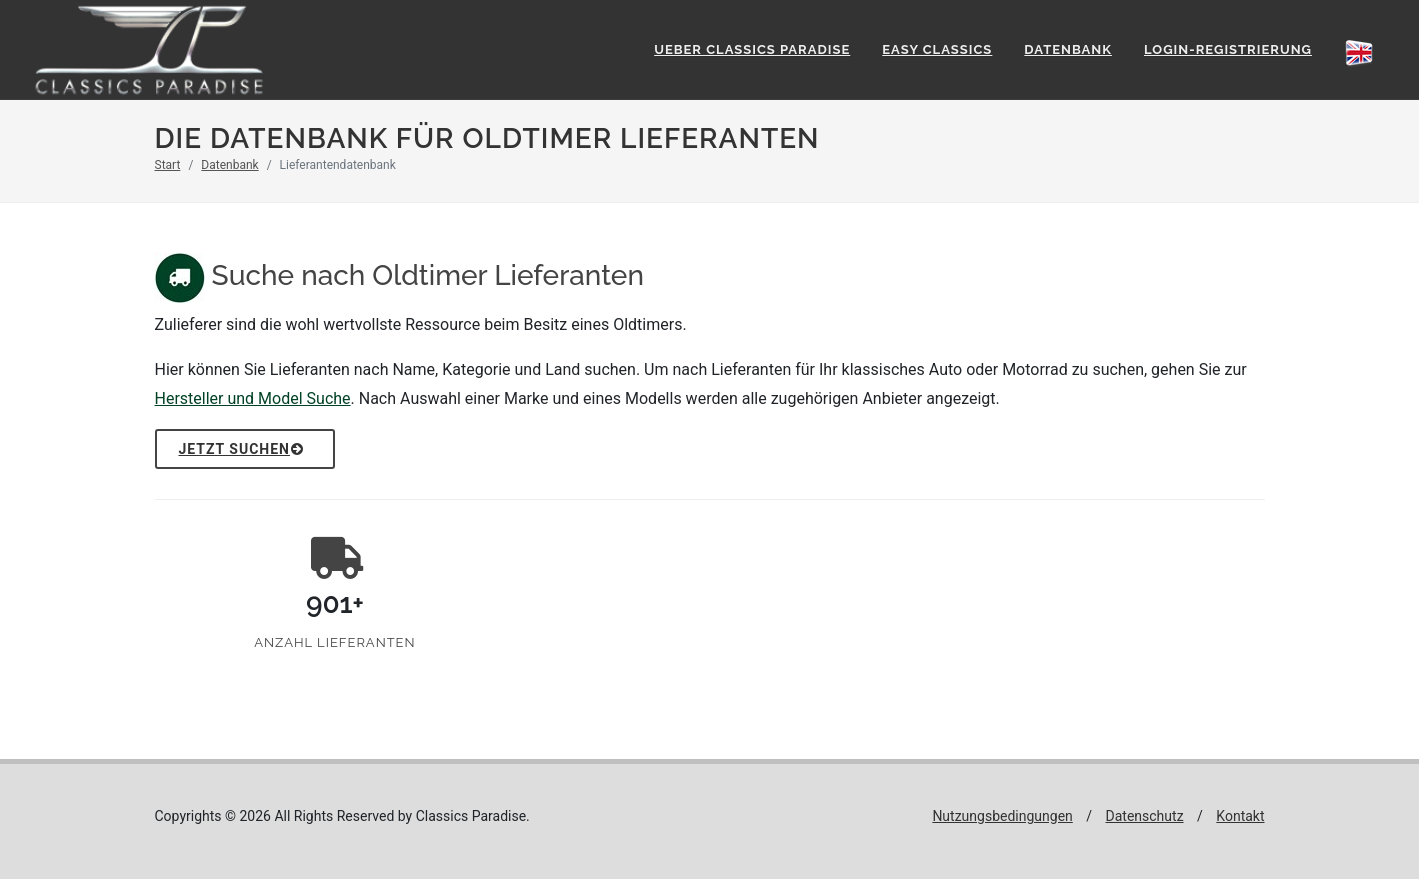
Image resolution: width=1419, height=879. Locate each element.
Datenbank (1068, 49)
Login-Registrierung (1228, 49)
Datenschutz (1145, 816)
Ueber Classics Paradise (752, 49)
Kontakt (1240, 816)
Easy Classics (937, 49)
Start (168, 165)
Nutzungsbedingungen (1002, 816)
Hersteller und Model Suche (253, 398)
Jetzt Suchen (242, 449)
